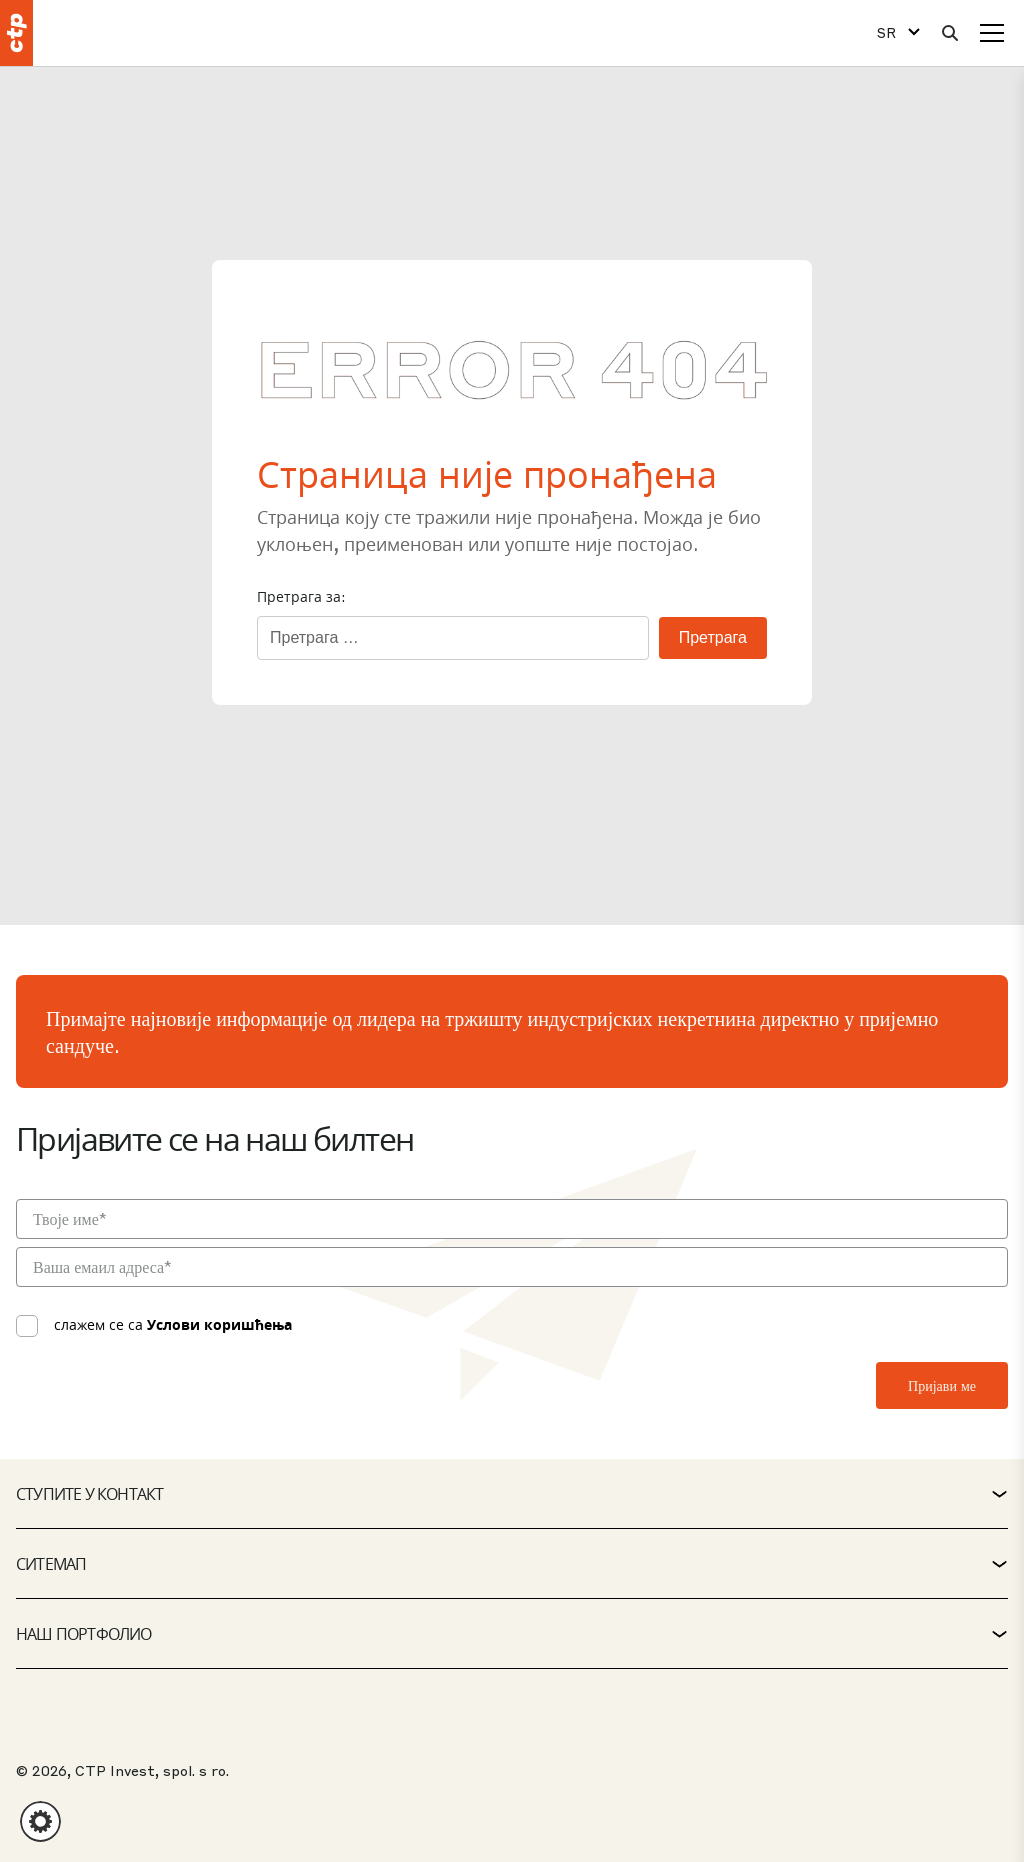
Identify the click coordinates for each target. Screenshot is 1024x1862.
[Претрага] (950, 33)
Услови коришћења (219, 1324)
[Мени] (992, 33)
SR (886, 32)
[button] (40, 1821)
